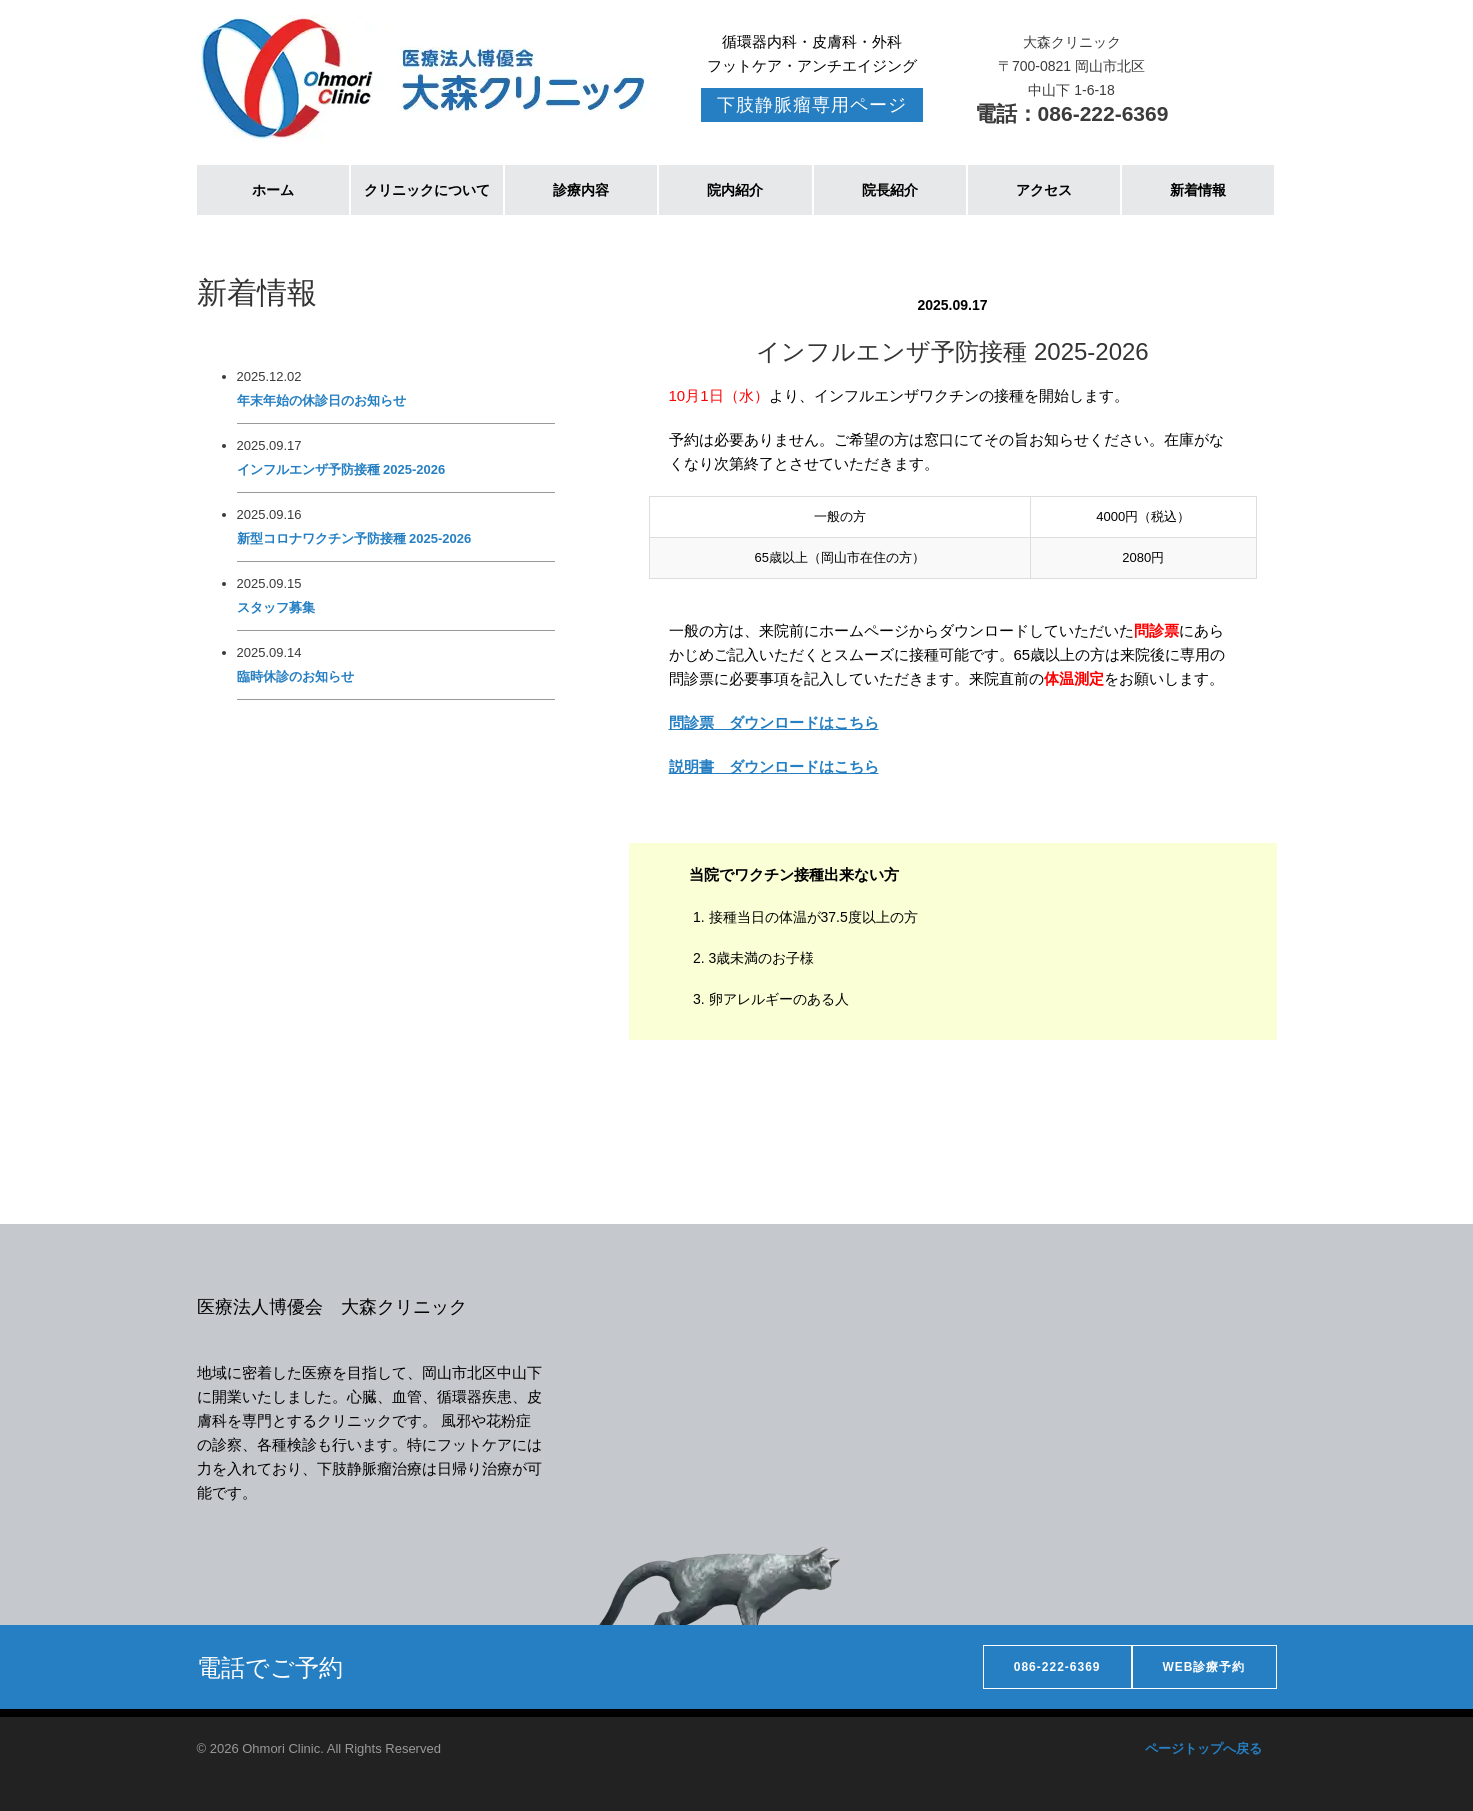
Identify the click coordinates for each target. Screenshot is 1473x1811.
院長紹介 (890, 190)
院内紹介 (735, 190)
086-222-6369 (1057, 1667)
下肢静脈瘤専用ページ (812, 105)
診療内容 (581, 190)
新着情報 (1198, 190)
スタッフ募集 (276, 607)
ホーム (273, 190)
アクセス (1044, 190)
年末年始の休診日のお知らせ (321, 400)
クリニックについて (427, 190)
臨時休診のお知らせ (295, 676)
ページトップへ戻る (1203, 1748)
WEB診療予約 (1204, 1667)
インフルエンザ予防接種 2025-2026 (341, 469)
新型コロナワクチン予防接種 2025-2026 (354, 538)
